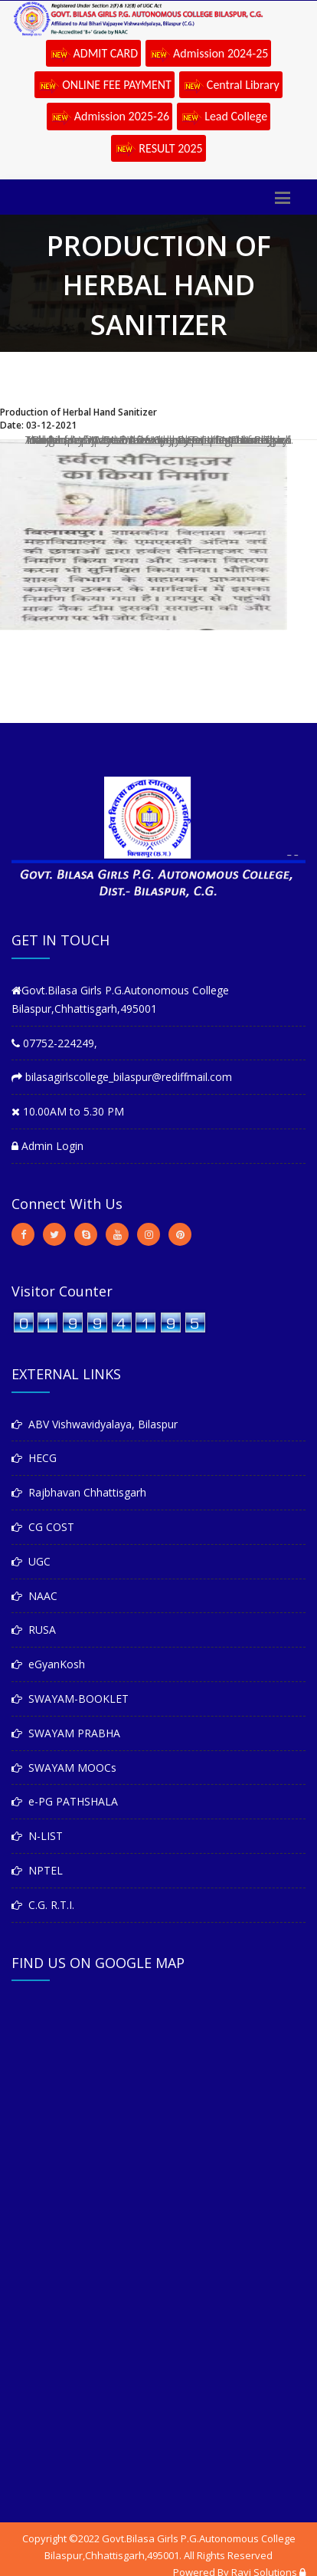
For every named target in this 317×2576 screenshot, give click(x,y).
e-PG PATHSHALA (64, 1801)
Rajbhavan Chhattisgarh (78, 1492)
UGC (31, 1561)
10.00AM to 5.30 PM (67, 1111)
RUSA (33, 1629)
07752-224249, (54, 1043)
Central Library (230, 85)
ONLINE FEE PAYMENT (105, 85)
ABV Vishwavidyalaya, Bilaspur (94, 1424)
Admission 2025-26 (109, 117)
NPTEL (37, 1870)
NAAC (34, 1596)
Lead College (223, 117)
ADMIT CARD (94, 54)
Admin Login (47, 1145)
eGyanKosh (48, 1664)
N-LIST (37, 1836)
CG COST (42, 1527)
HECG (34, 1458)
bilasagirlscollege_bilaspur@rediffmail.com (121, 1077)
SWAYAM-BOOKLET (70, 1698)
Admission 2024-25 (208, 54)
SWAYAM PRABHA (65, 1733)
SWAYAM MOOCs (63, 1767)
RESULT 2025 (158, 149)
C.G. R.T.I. (42, 1905)
